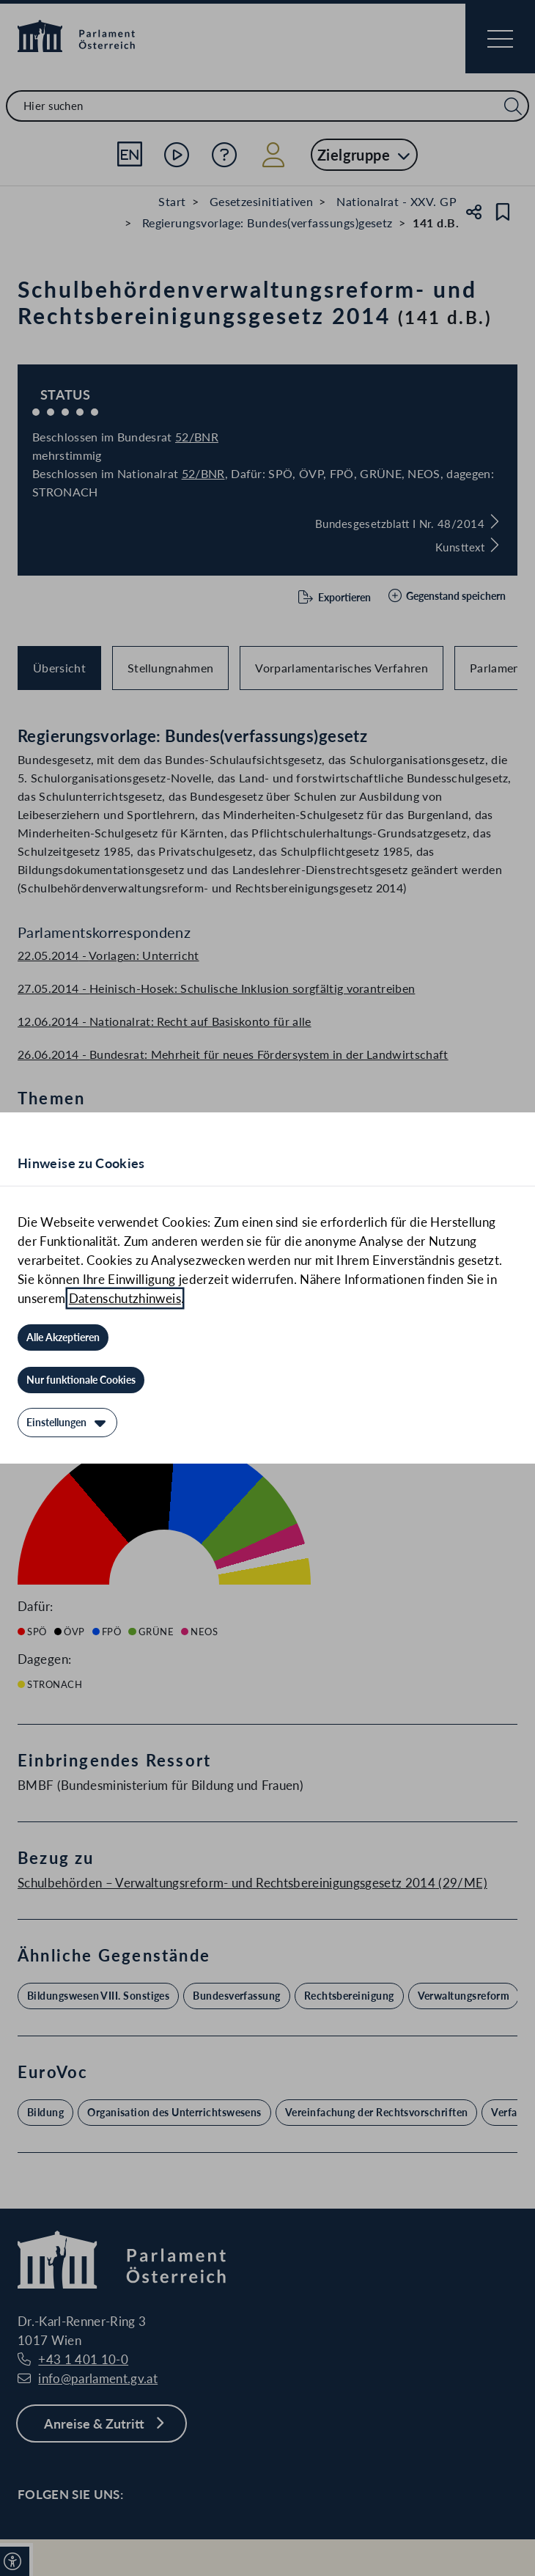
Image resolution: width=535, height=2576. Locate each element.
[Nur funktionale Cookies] (81, 1380)
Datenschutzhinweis (125, 1298)
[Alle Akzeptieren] (63, 1337)
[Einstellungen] (67, 1422)
